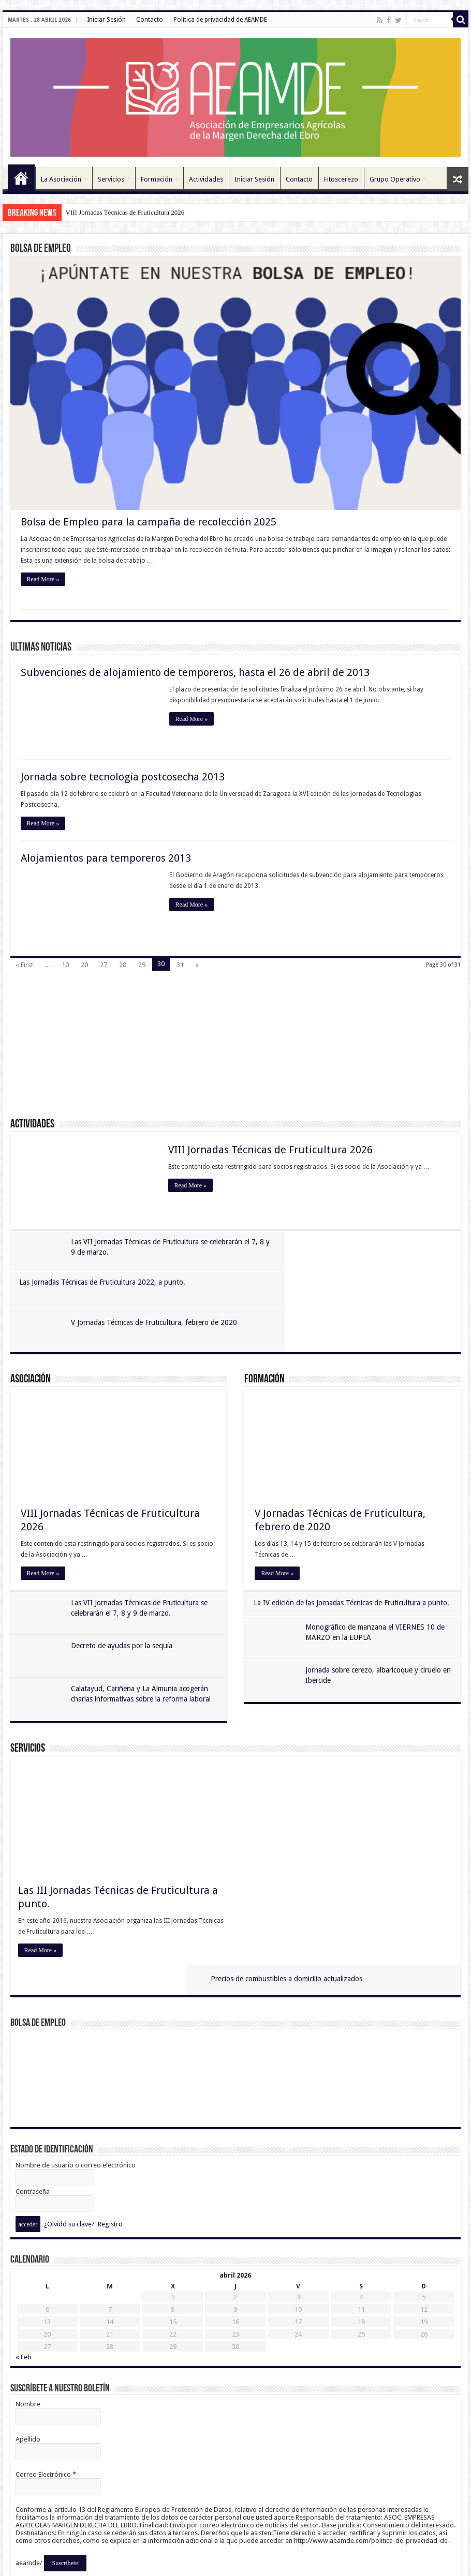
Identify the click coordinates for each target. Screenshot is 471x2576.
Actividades (206, 179)
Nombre (28, 2333)
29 (141, 965)
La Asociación (61, 179)
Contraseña (33, 2121)
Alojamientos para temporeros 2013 (106, 858)
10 (65, 965)
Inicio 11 (21, 177)
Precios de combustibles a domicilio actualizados (339, 1730)
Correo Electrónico (46, 2403)
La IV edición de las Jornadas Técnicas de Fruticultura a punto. (352, 1562)
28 (122, 965)
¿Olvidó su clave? (69, 2153)
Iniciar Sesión (106, 19)
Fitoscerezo (341, 179)
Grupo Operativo (395, 179)
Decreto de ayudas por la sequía (123, 1606)
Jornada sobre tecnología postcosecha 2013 (123, 777)
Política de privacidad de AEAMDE (220, 19)
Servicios (111, 179)
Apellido (28, 2368)
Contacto (149, 19)
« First (24, 965)
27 (103, 965)
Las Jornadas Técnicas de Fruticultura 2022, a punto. (329, 1242)
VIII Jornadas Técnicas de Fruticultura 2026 (125, 212)
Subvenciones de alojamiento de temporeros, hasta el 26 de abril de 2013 (195, 673)
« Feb (24, 2286)
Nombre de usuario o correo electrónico (76, 2094)
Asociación (30, 1339)
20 (84, 965)
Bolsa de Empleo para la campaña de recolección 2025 (148, 522)
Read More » (43, 579)
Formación (156, 179)
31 (180, 965)
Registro (110, 2153)
